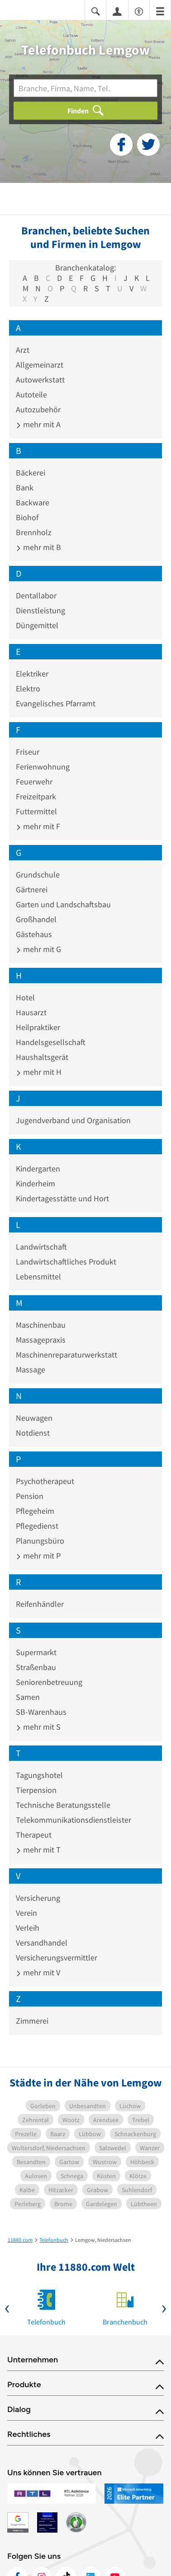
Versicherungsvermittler (56, 1957)
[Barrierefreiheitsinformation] (139, 11)
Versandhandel (41, 1942)
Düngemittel (37, 625)
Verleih (27, 1928)
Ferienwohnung (43, 766)
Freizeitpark (36, 796)
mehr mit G (38, 949)
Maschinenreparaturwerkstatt (66, 1354)
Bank (24, 487)
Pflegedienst (37, 1526)
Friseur (27, 752)
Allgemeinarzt (39, 364)
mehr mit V (38, 1972)
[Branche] (85, 88)
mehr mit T (38, 1849)
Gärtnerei (32, 889)
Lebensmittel (38, 1276)
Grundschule (38, 874)
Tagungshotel (39, 1775)
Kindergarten (38, 1168)
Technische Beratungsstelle (63, 1805)
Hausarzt (31, 1012)
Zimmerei (32, 2021)
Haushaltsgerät (42, 1057)
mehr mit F (38, 826)
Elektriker (32, 673)
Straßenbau (36, 1667)
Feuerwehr (34, 781)
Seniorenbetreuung (49, 1682)
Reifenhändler (40, 1604)
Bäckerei (30, 472)
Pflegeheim (35, 1511)
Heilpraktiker (38, 1027)
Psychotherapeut (45, 1481)
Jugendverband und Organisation (73, 1120)
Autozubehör (38, 409)
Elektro (28, 688)
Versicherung (38, 1898)
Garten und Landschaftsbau (63, 904)
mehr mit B (38, 547)
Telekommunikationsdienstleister (73, 1820)
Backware (32, 502)
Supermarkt (36, 1652)
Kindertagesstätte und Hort (62, 1198)
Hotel (25, 997)
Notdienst (33, 1433)
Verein (26, 1913)
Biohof (27, 517)
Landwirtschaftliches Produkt (66, 1261)
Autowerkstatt (40, 379)
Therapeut (34, 1834)
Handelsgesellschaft (51, 1042)
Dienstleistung (40, 610)
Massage (30, 1369)
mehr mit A (38, 424)
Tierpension (36, 1790)
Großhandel (36, 919)
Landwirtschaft (41, 1246)
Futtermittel (36, 811)
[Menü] (160, 11)
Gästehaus (34, 934)
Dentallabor (36, 595)
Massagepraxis (41, 1340)
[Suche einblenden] (95, 11)
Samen (28, 1697)
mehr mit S (38, 1727)
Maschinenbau (41, 1325)
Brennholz (34, 532)
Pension (29, 1496)
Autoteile (31, 394)
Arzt (22, 350)
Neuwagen (34, 1418)
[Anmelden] (117, 11)
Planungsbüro (40, 1540)
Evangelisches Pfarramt (55, 703)
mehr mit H (39, 1072)
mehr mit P (38, 1555)
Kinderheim (35, 1183)
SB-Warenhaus (41, 1712)
